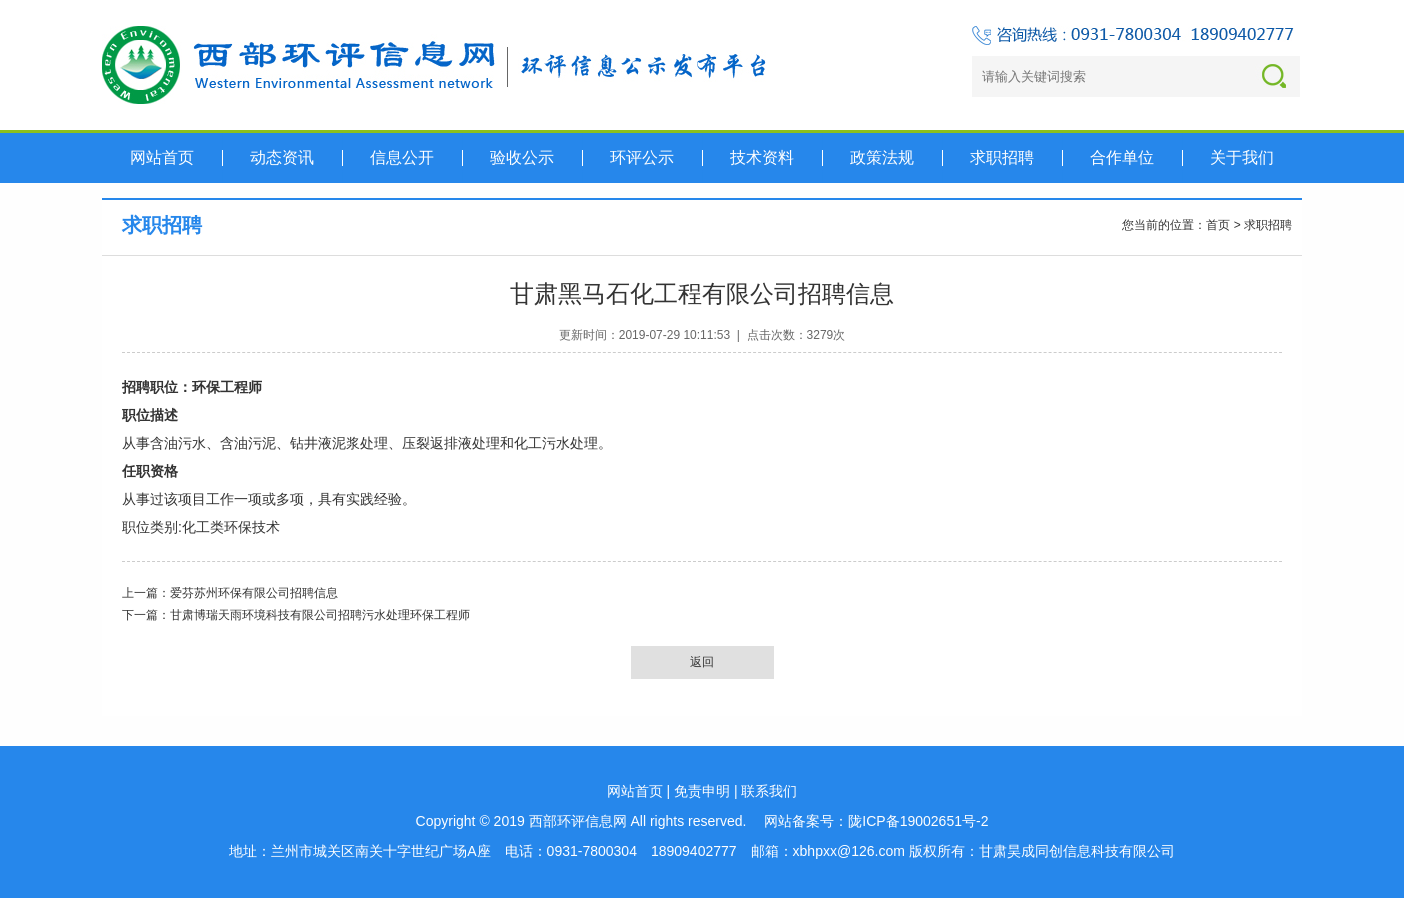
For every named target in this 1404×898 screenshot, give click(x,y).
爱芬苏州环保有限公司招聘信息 (254, 593)
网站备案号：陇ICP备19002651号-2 (876, 821)
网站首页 (635, 791)
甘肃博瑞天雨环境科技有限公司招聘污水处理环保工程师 (320, 615)
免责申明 (702, 791)
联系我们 (769, 791)
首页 (1218, 225)
